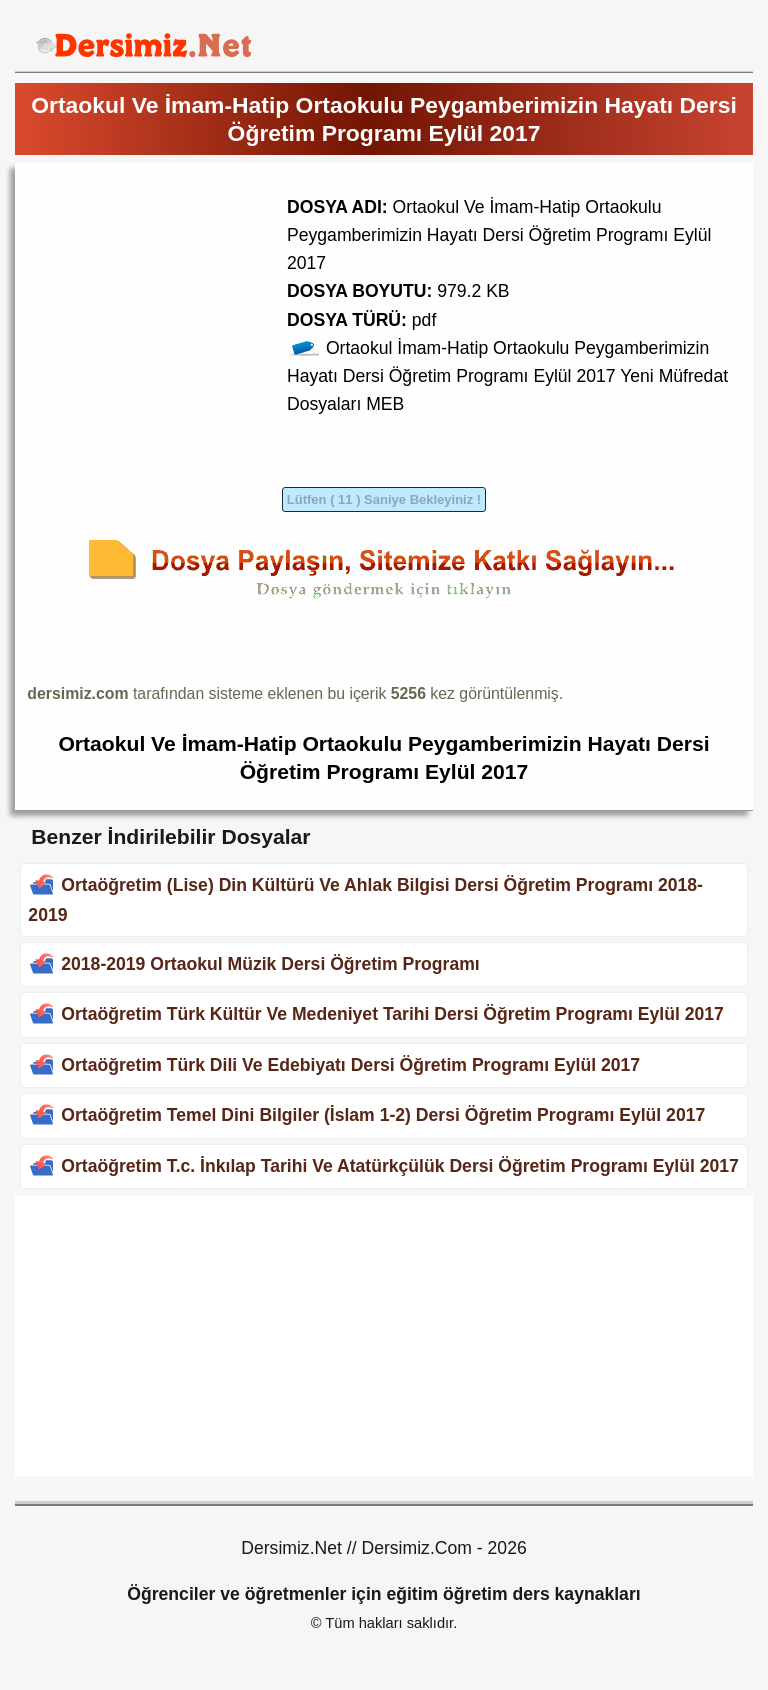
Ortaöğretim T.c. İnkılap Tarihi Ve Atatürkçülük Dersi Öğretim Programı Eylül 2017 (400, 1166)
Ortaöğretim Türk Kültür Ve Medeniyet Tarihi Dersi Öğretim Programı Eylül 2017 (392, 1014)
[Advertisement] (195, 315)
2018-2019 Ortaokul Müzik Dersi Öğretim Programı (270, 964)
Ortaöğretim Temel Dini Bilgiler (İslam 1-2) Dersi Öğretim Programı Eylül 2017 (383, 1115)
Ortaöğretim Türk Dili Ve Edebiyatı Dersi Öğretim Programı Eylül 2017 (350, 1065)
